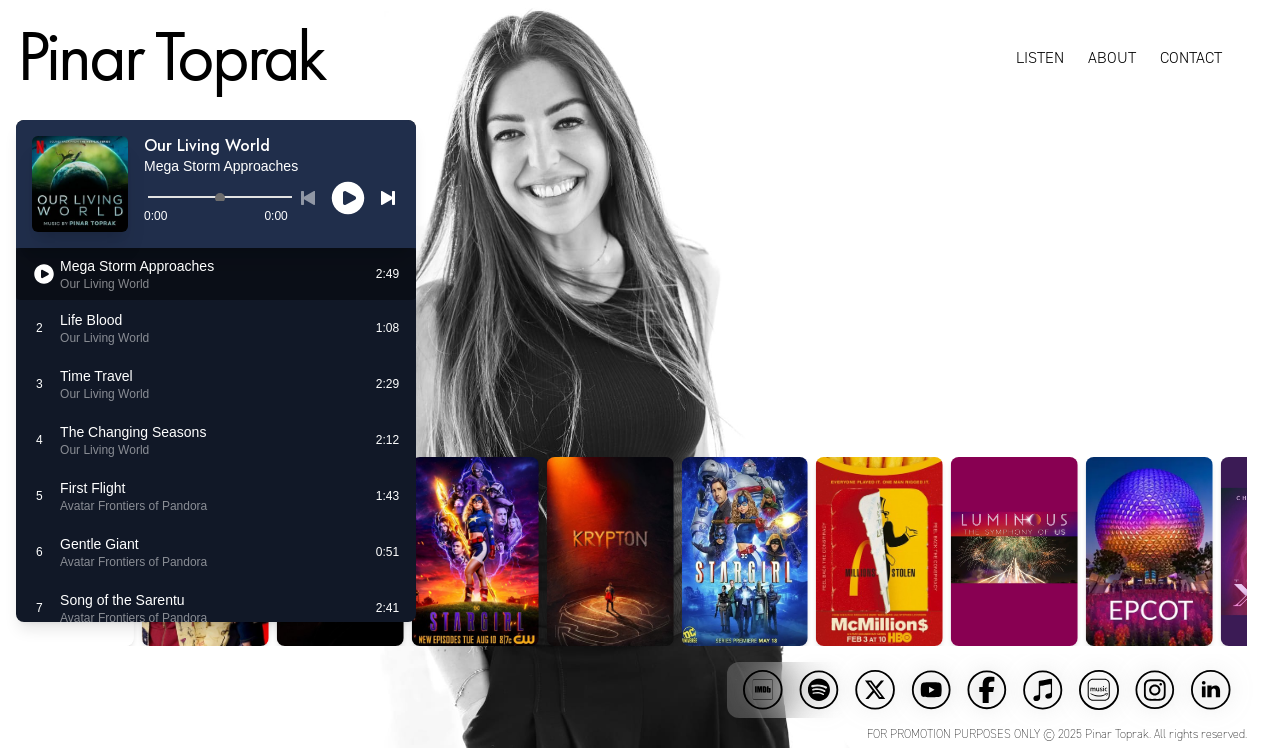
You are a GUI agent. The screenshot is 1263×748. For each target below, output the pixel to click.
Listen (1041, 57)
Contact (1192, 57)
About (1113, 57)
